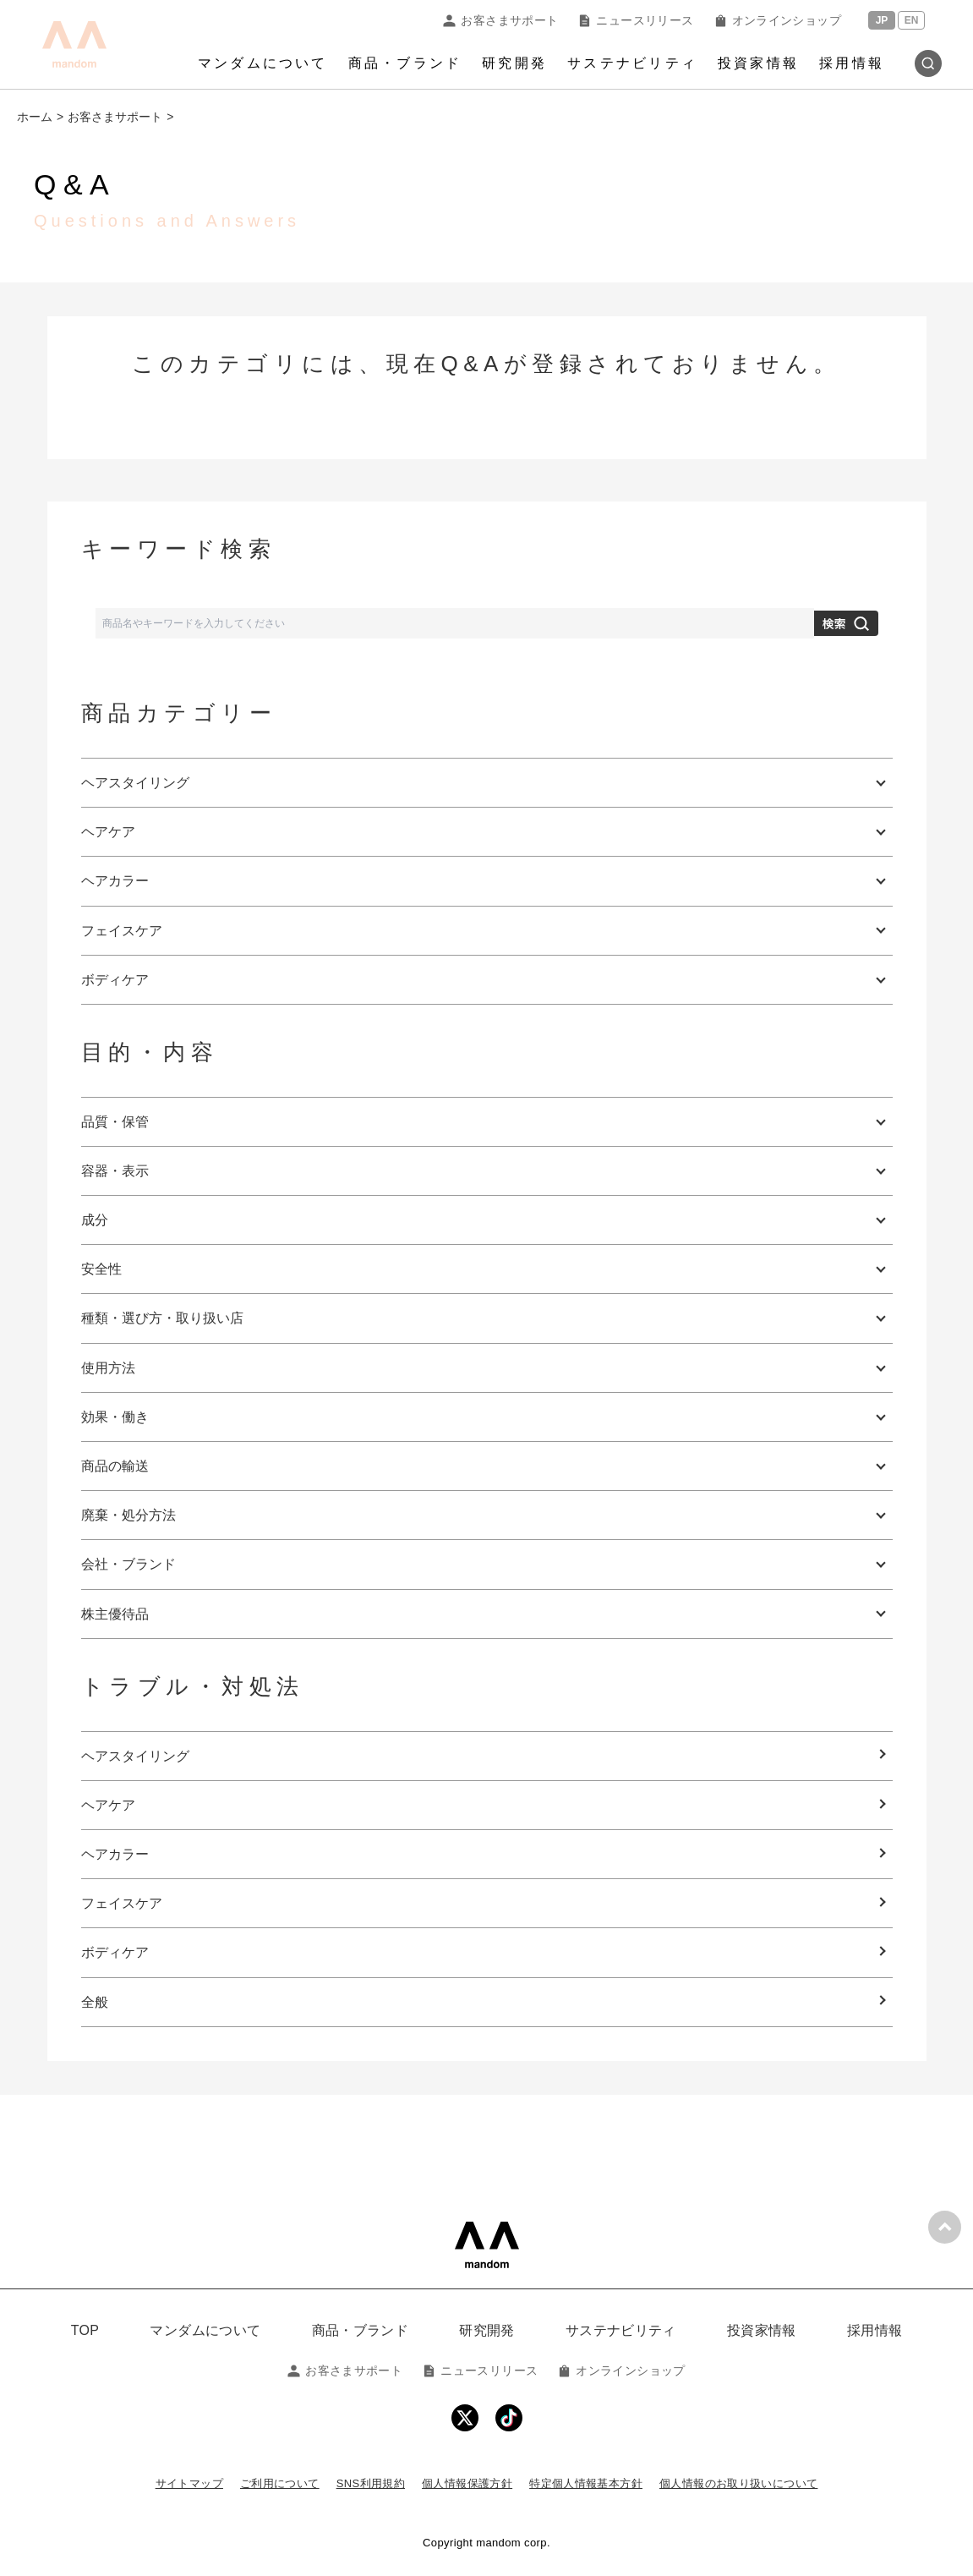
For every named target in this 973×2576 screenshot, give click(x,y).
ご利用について (280, 2483)
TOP (85, 2330)
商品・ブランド (405, 62)
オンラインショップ (777, 20)
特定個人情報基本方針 (585, 2483)
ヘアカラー (115, 1854)
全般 (94, 2002)
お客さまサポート (500, 20)
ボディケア (115, 1952)
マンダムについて (263, 62)
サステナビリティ (632, 62)
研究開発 (514, 62)
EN (912, 20)
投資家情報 (758, 62)
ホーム (34, 116)
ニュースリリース (635, 20)
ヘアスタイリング (135, 1756)
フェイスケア (121, 1903)
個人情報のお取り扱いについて (738, 2483)
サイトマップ (189, 2483)
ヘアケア (108, 1805)
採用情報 (851, 62)
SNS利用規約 (370, 2483)
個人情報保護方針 (467, 2483)
